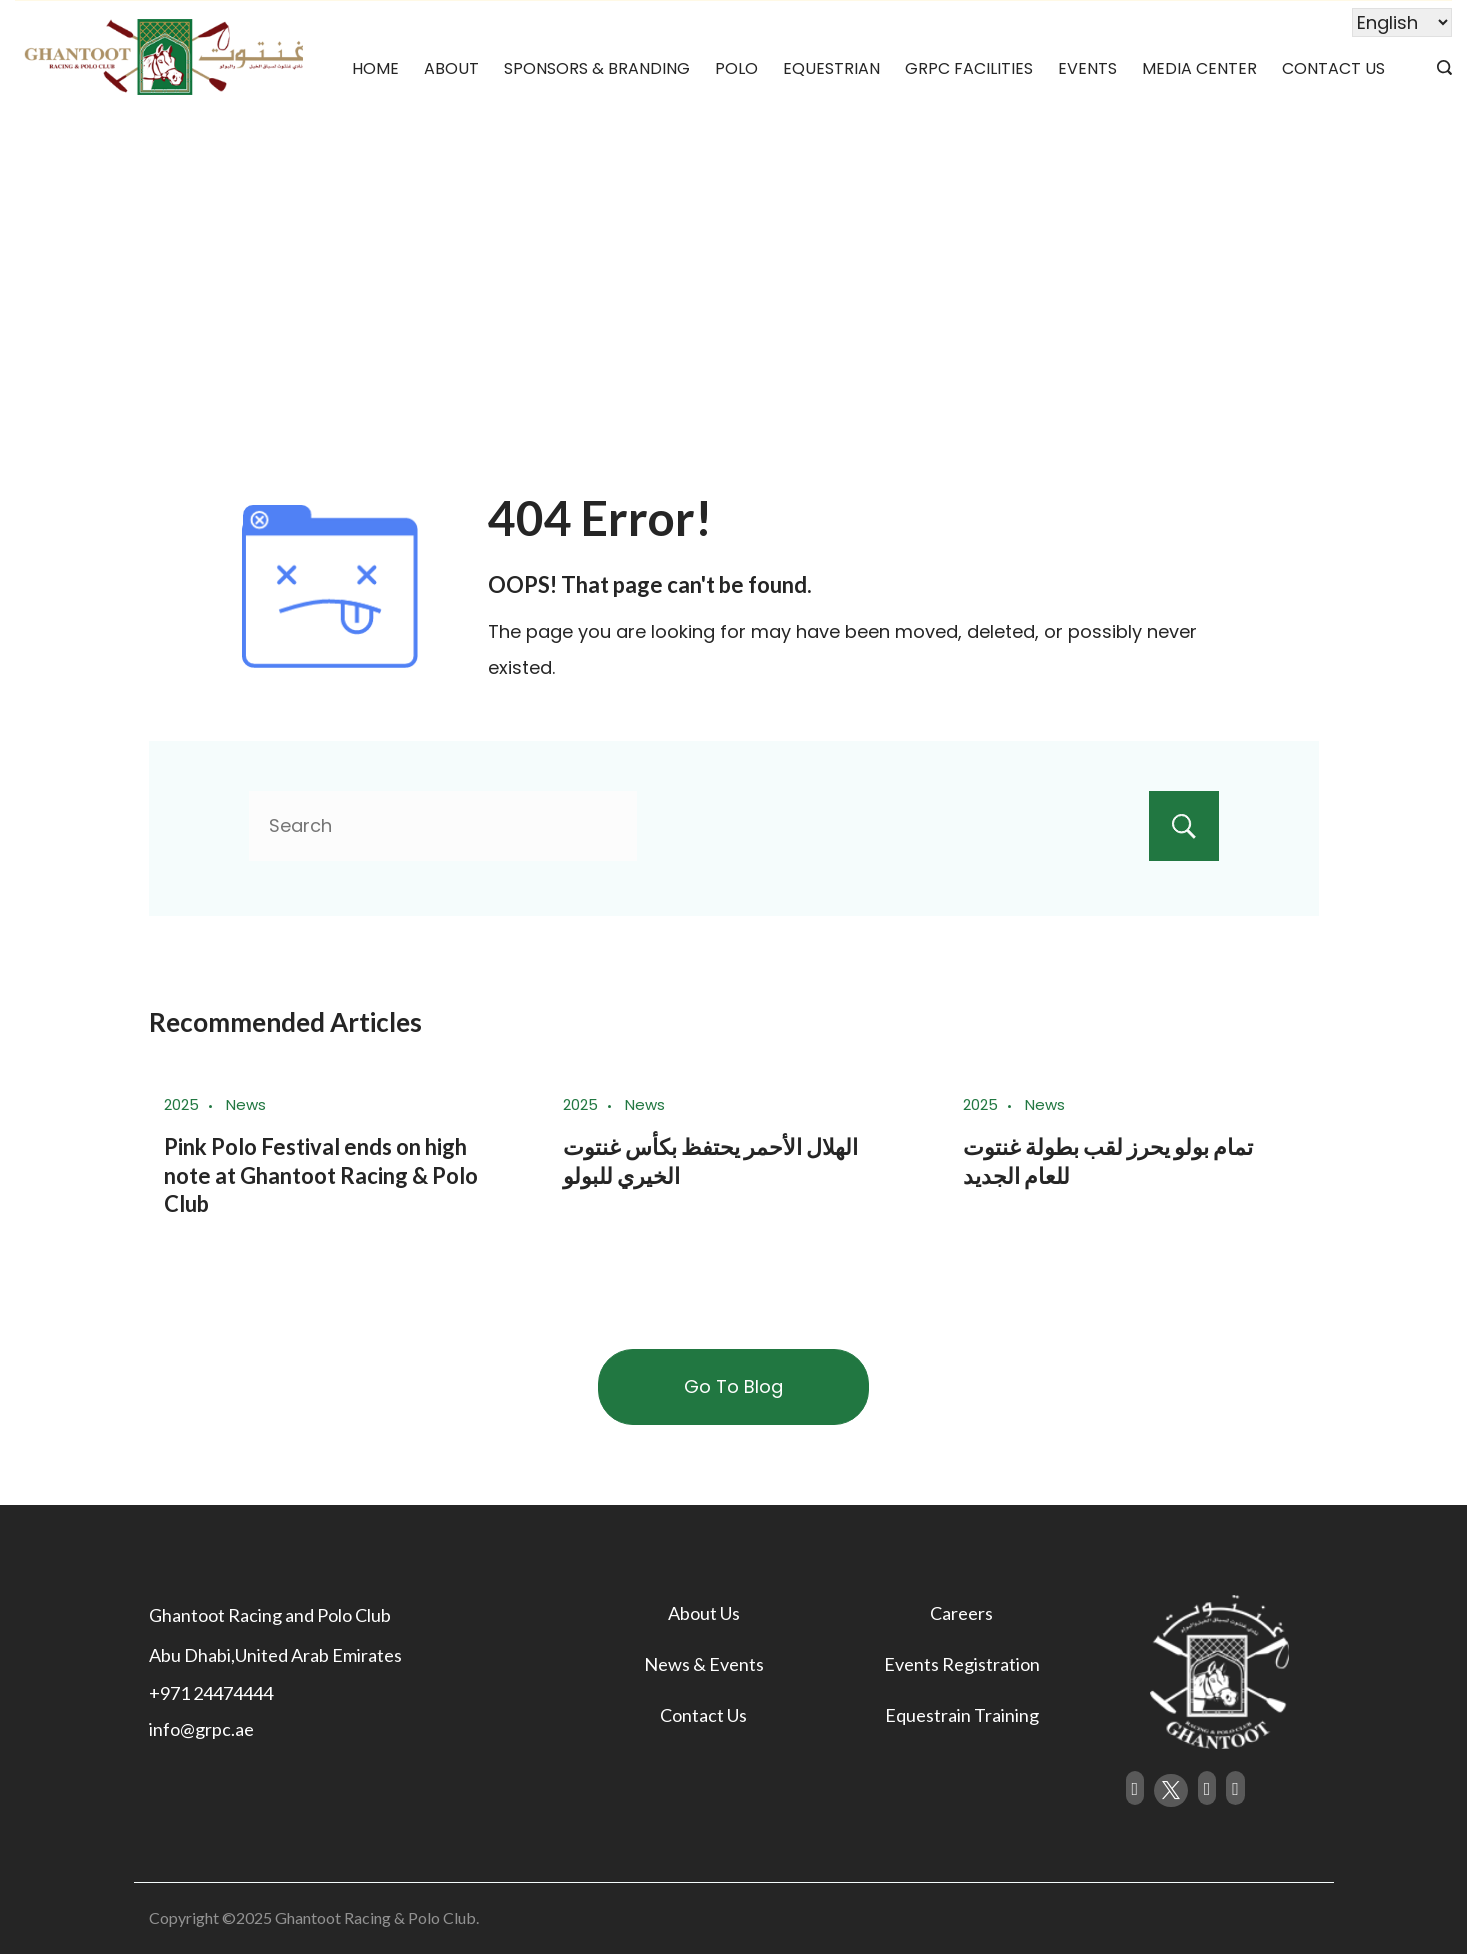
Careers (961, 1613)
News (246, 1104)
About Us (704, 1613)
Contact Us (1333, 68)
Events (1087, 68)
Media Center (1199, 68)
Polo (736, 68)
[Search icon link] (1439, 69)
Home (375, 68)
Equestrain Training (962, 1715)
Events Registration (962, 1664)
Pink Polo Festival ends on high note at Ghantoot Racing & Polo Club (321, 1175)
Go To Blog (733, 1386)
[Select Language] (1402, 22)
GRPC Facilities (969, 68)
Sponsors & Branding (597, 68)
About (451, 68)
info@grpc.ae (201, 1729)
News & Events (704, 1664)
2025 (181, 1104)
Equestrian (831, 68)
